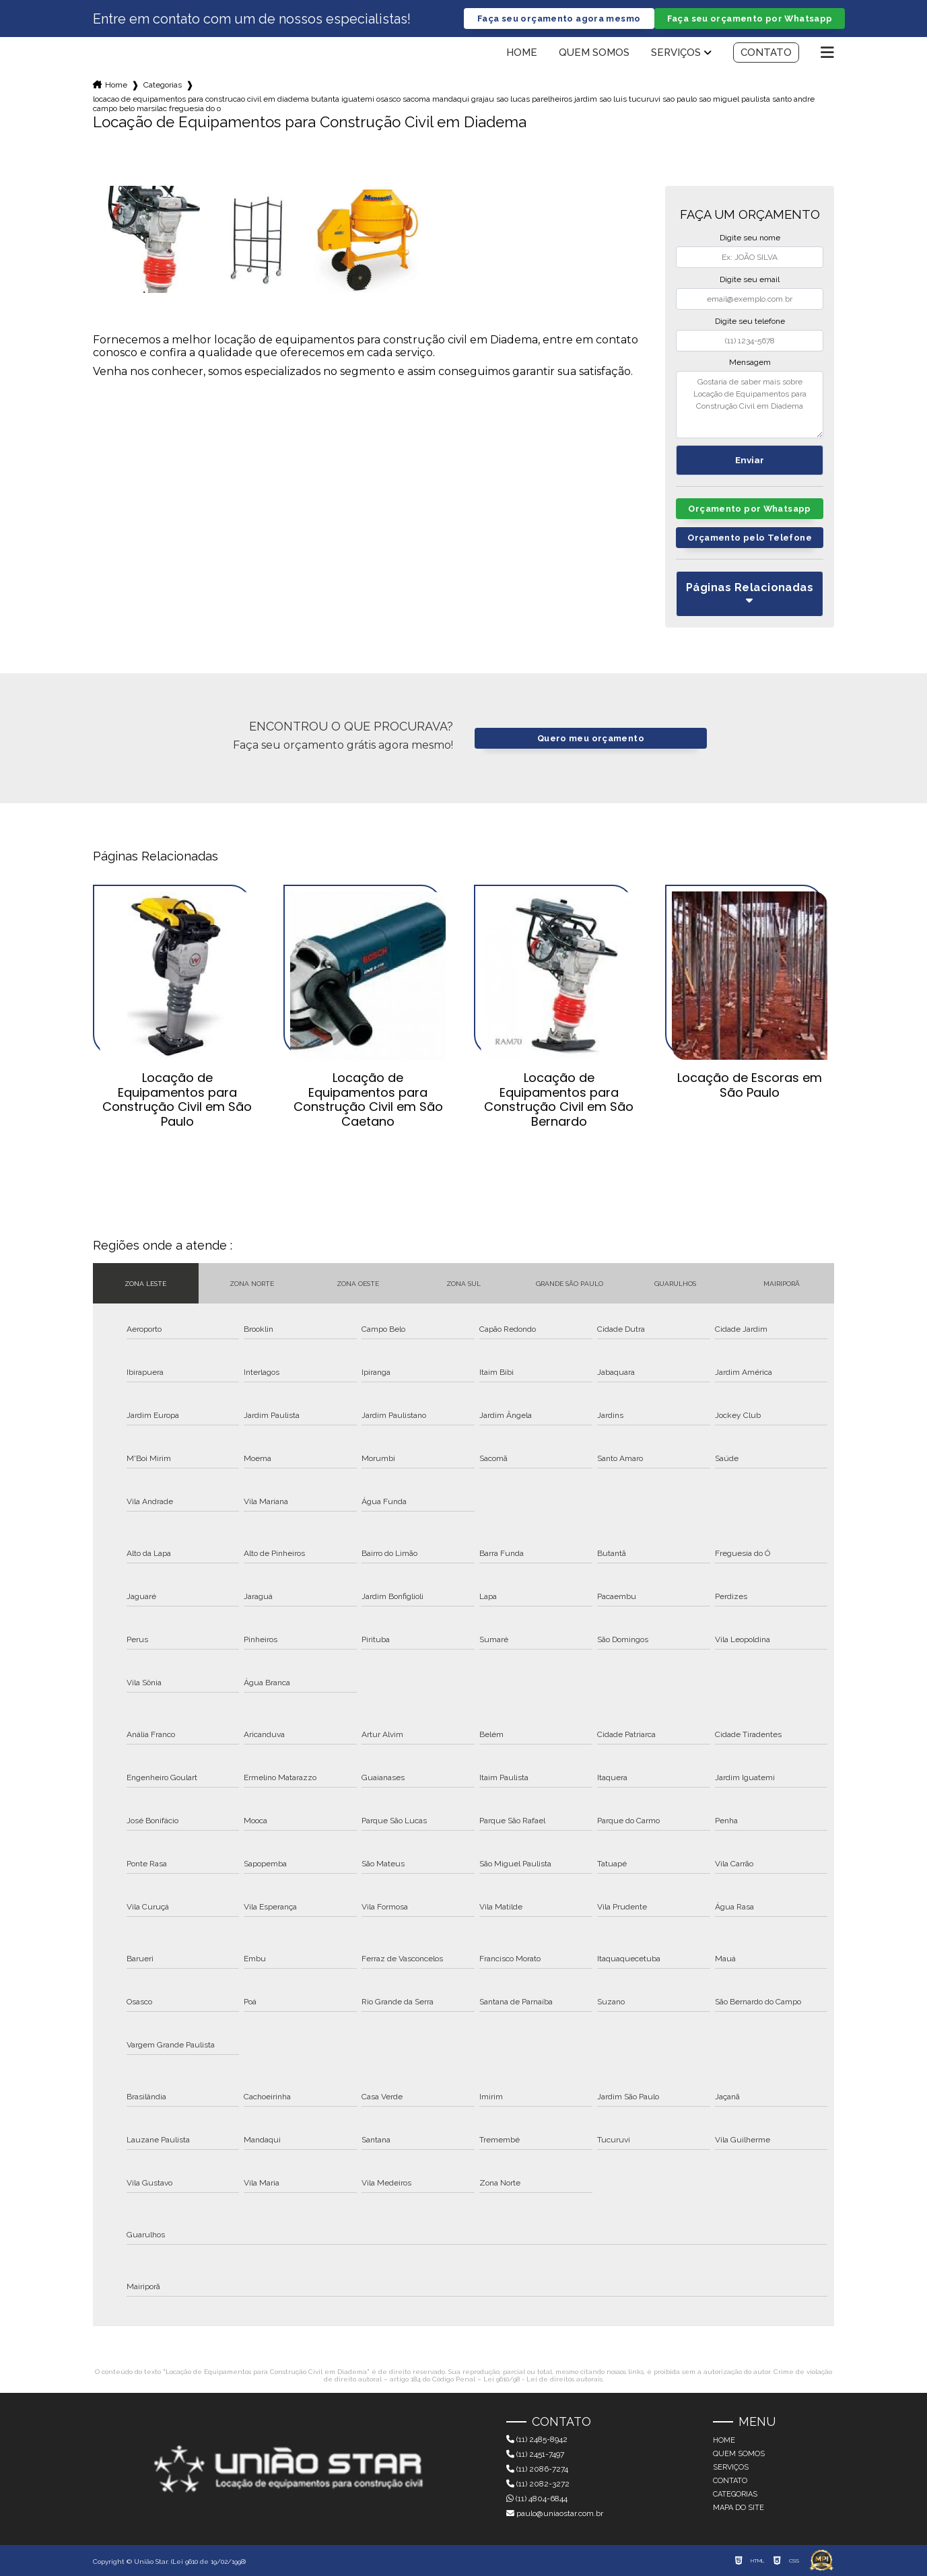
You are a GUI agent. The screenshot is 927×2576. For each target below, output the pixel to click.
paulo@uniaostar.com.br (554, 2513)
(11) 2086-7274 (537, 2469)
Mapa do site (738, 2507)
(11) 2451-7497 (535, 2454)
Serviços (676, 52)
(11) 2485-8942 (537, 2439)
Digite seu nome (750, 237)
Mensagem (750, 362)
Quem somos (594, 52)
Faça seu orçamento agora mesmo (558, 18)
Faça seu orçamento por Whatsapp (750, 18)
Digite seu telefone (750, 321)
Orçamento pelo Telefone (749, 538)
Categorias (162, 85)
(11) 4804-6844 (537, 2498)
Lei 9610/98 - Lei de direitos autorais (543, 2379)
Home (521, 52)
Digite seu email (750, 279)
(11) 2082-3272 (538, 2483)
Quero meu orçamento (590, 738)
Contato (766, 52)
